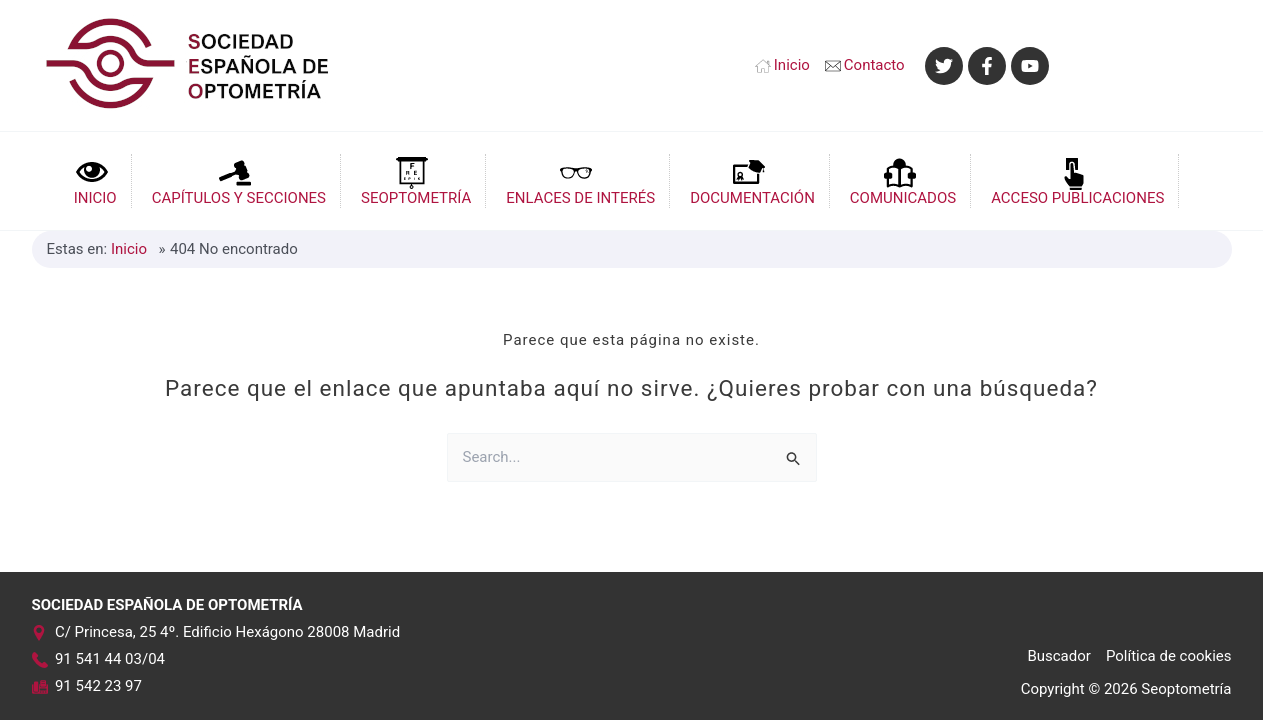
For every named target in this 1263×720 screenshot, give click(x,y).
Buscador (1058, 656)
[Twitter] (944, 66)
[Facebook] (987, 66)
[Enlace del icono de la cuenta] (1150, 65)
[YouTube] (1030, 66)
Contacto (874, 65)
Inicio (792, 65)
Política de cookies (1169, 656)
